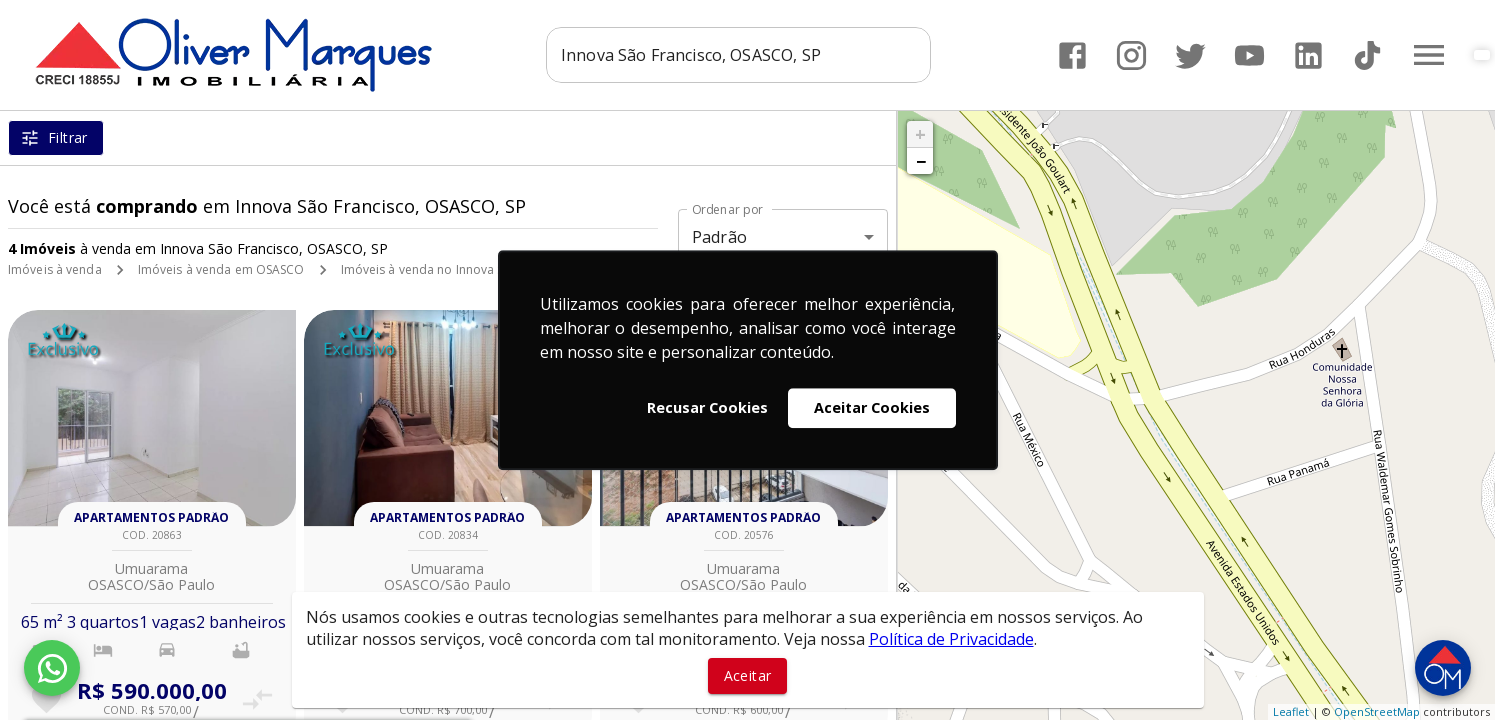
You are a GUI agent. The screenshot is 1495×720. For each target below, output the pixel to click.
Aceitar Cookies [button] (872, 407)
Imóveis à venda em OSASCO (221, 269)
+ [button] (920, 134)
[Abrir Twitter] (1190, 55)
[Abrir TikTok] (1367, 55)
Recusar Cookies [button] (707, 407)
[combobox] (738, 55)
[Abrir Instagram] (1131, 55)
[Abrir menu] (1429, 55)
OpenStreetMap (1377, 711)
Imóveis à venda (55, 269)
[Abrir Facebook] (1072, 55)
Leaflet (1291, 711)
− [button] (921, 161)
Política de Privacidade (951, 639)
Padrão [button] (719, 237)
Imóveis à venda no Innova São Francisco (459, 269)
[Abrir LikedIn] (1308, 55)
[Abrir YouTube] (1249, 55)
